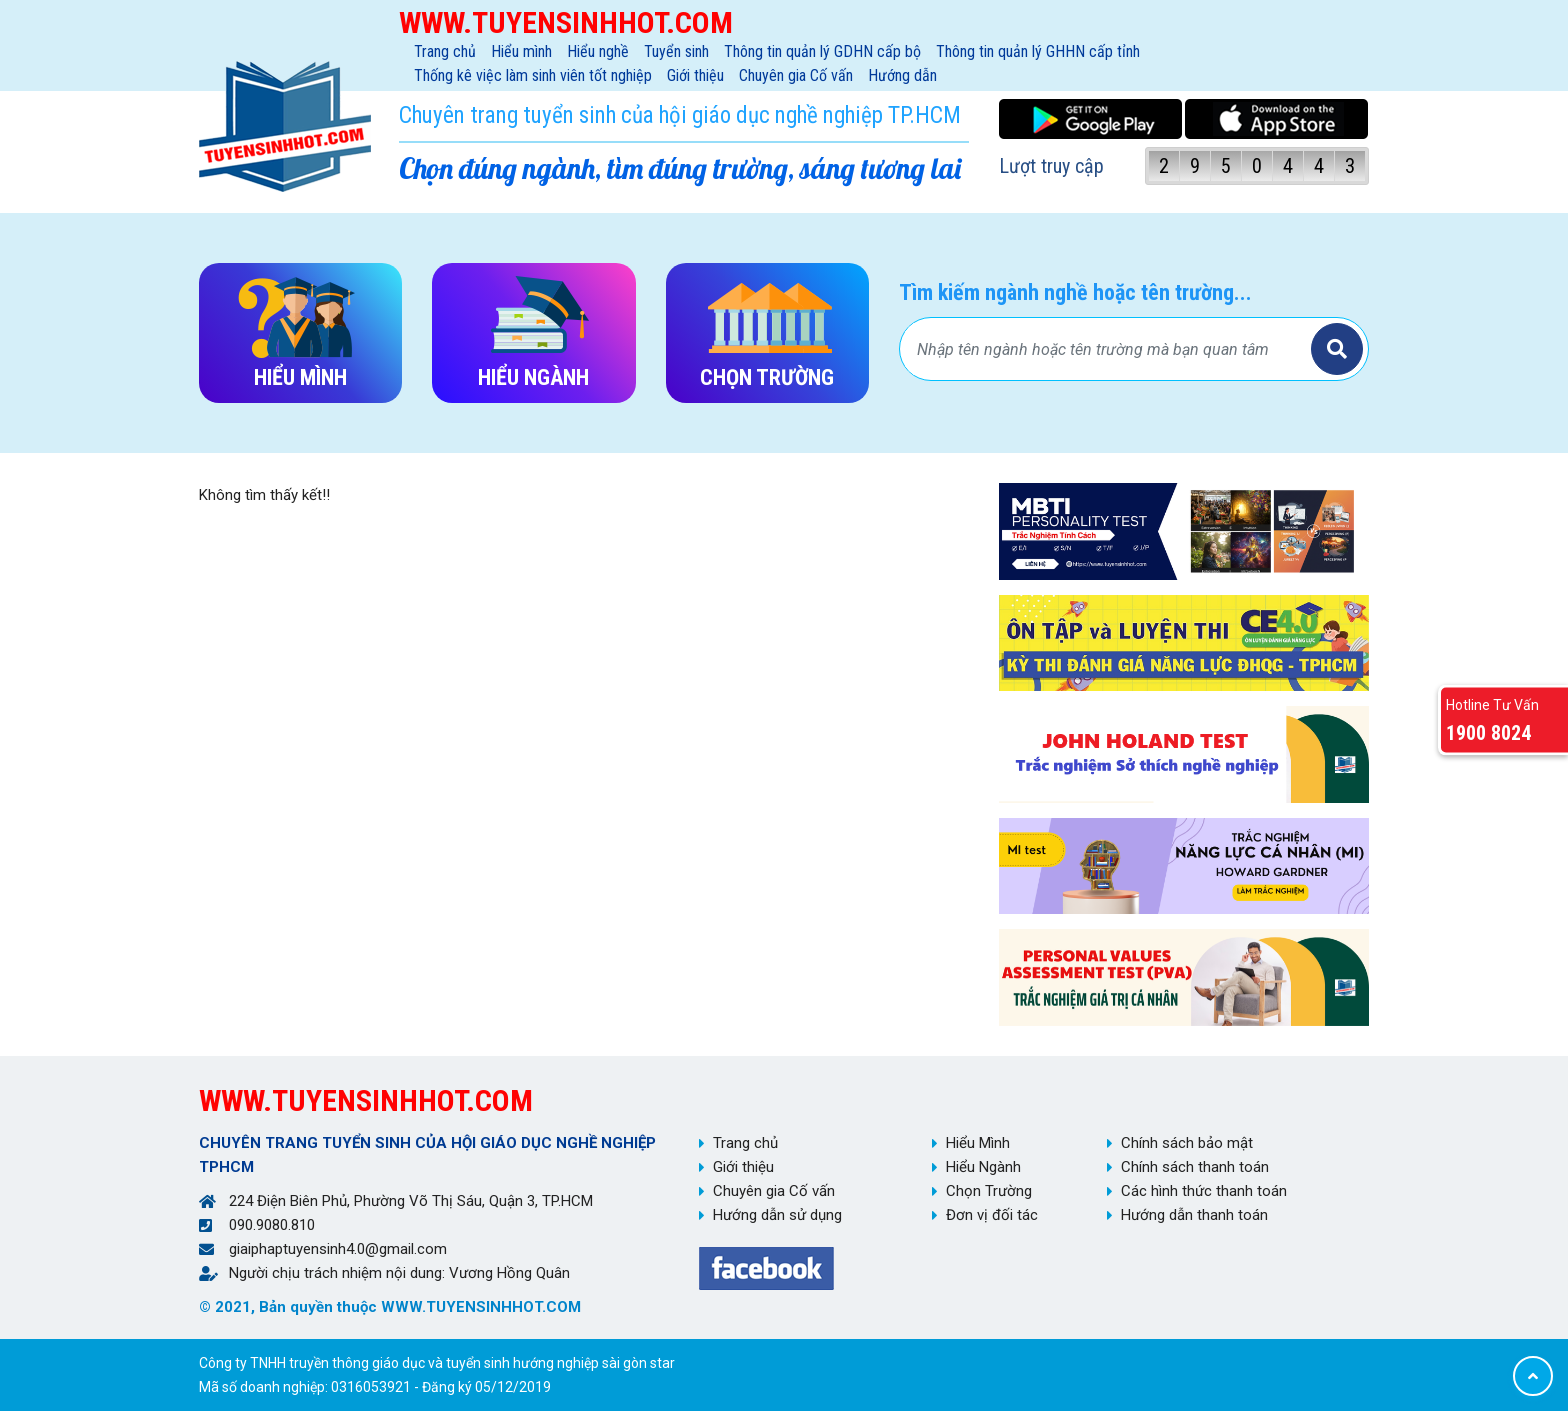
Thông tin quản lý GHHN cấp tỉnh (1038, 51)
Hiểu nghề (598, 51)
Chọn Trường (989, 1191)
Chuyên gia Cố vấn (796, 75)
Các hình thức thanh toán (1204, 1191)
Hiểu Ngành (983, 1167)
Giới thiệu (695, 75)
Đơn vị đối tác (992, 1215)
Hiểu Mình (978, 1143)
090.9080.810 (272, 1225)
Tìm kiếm (1337, 349)
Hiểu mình (521, 51)
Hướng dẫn (902, 75)
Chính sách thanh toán (1195, 1167)
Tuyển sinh (676, 51)
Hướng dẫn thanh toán (1194, 1215)
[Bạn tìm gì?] (1108, 349)
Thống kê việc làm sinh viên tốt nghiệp (533, 75)
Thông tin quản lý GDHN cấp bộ (822, 51)
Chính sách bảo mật (1187, 1143)
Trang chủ (445, 51)
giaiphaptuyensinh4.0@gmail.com (338, 1249)
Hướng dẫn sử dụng (777, 1215)
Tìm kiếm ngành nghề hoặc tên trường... (1075, 292)
